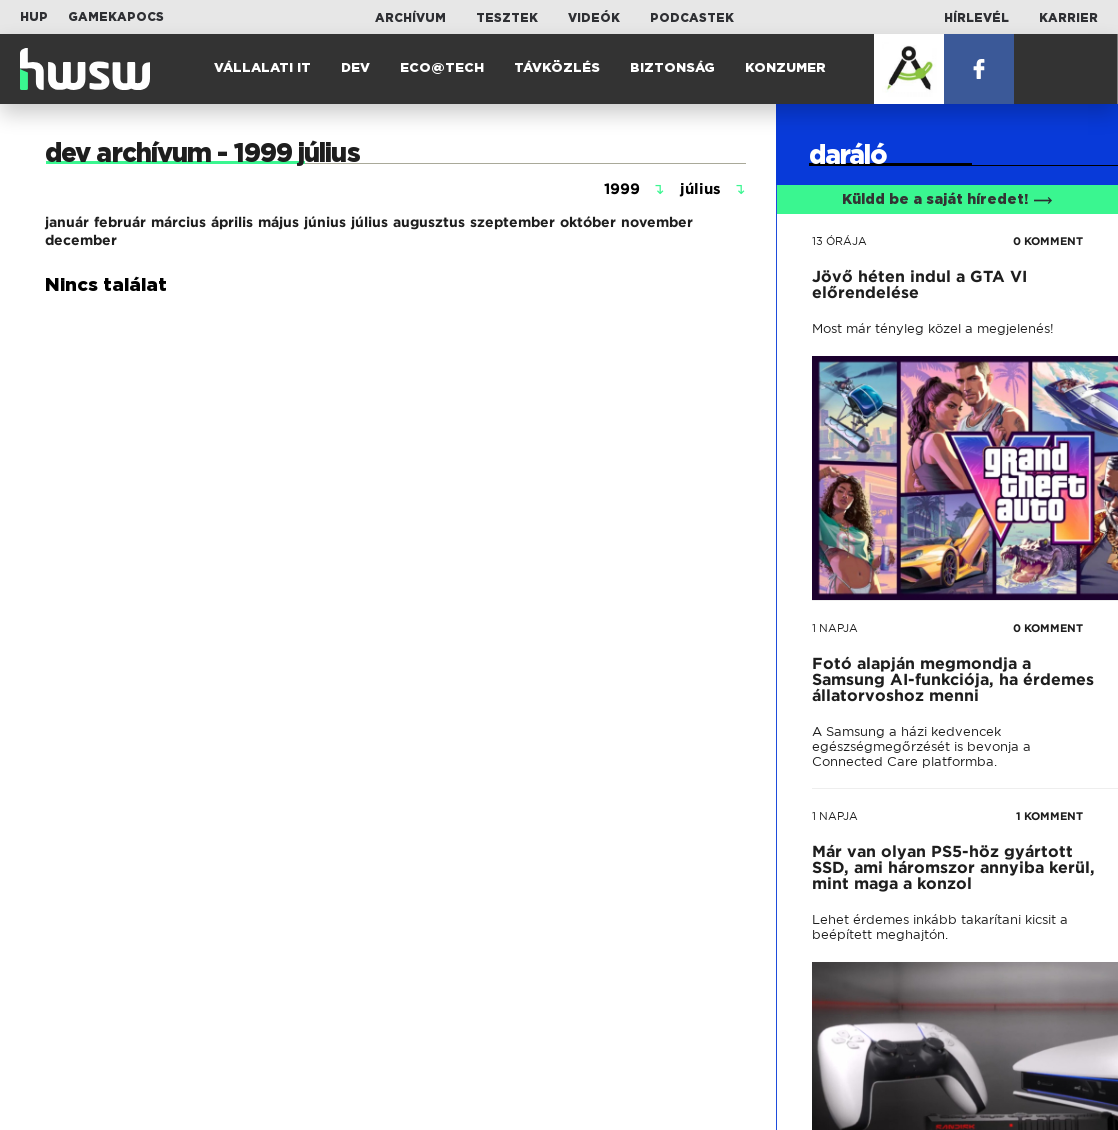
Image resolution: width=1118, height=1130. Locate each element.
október (588, 222)
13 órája (839, 241)
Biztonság (672, 68)
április (232, 222)
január (67, 222)
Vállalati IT (262, 68)
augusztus (429, 222)
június (325, 222)
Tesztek (507, 18)
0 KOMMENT (1048, 241)
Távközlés (557, 68)
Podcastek (692, 18)
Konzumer (785, 68)
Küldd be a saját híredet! (947, 200)
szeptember (512, 222)
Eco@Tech (442, 68)
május (278, 222)
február (120, 222)
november (657, 222)
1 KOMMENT (1049, 816)
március (178, 222)
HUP (34, 17)
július (369, 222)
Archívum (410, 18)
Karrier (1068, 18)
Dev (355, 68)
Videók (594, 18)
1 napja (835, 628)
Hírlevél (976, 18)
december (81, 240)
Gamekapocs (116, 17)
